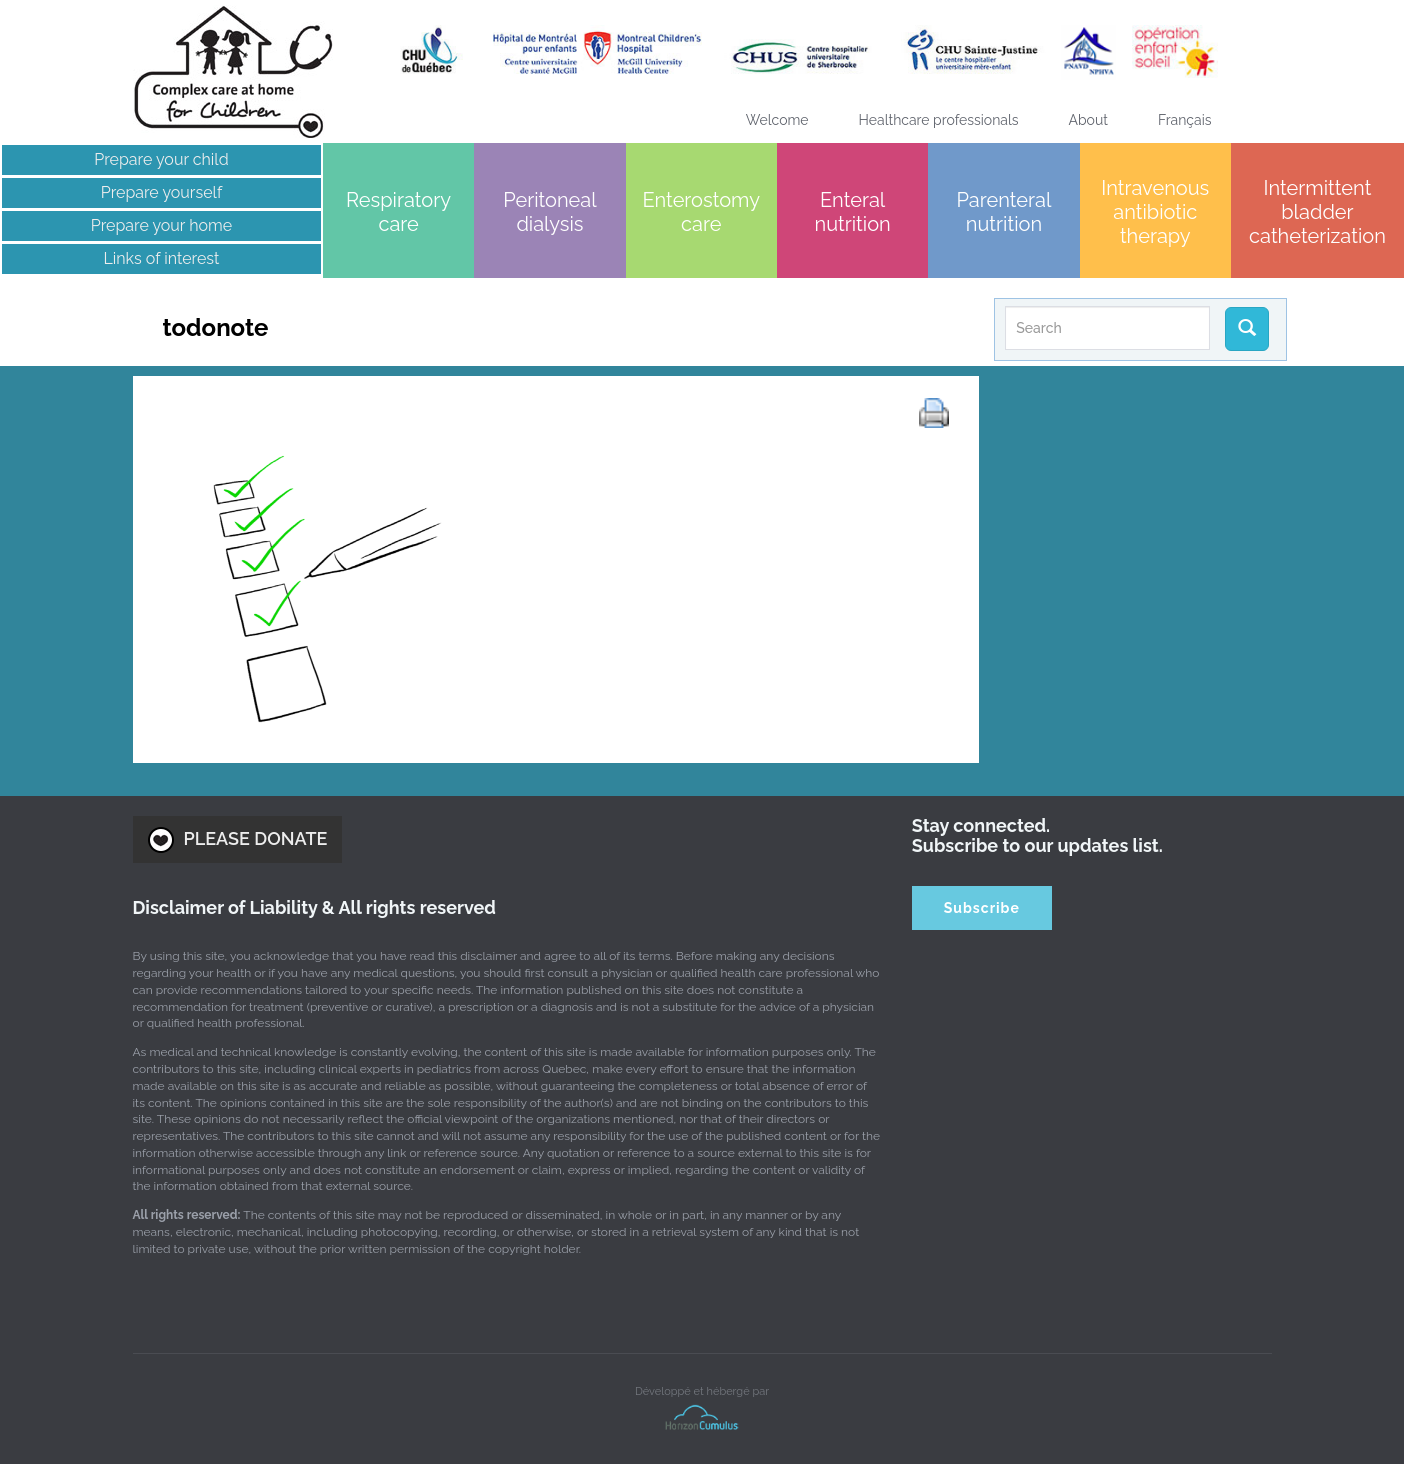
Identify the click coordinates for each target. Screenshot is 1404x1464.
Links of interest (161, 258)
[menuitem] (1185, 120)
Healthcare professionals (939, 120)
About (1088, 120)
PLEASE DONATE (238, 840)
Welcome (777, 120)
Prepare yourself (161, 192)
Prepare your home (161, 225)
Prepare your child (161, 159)
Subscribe (982, 908)
